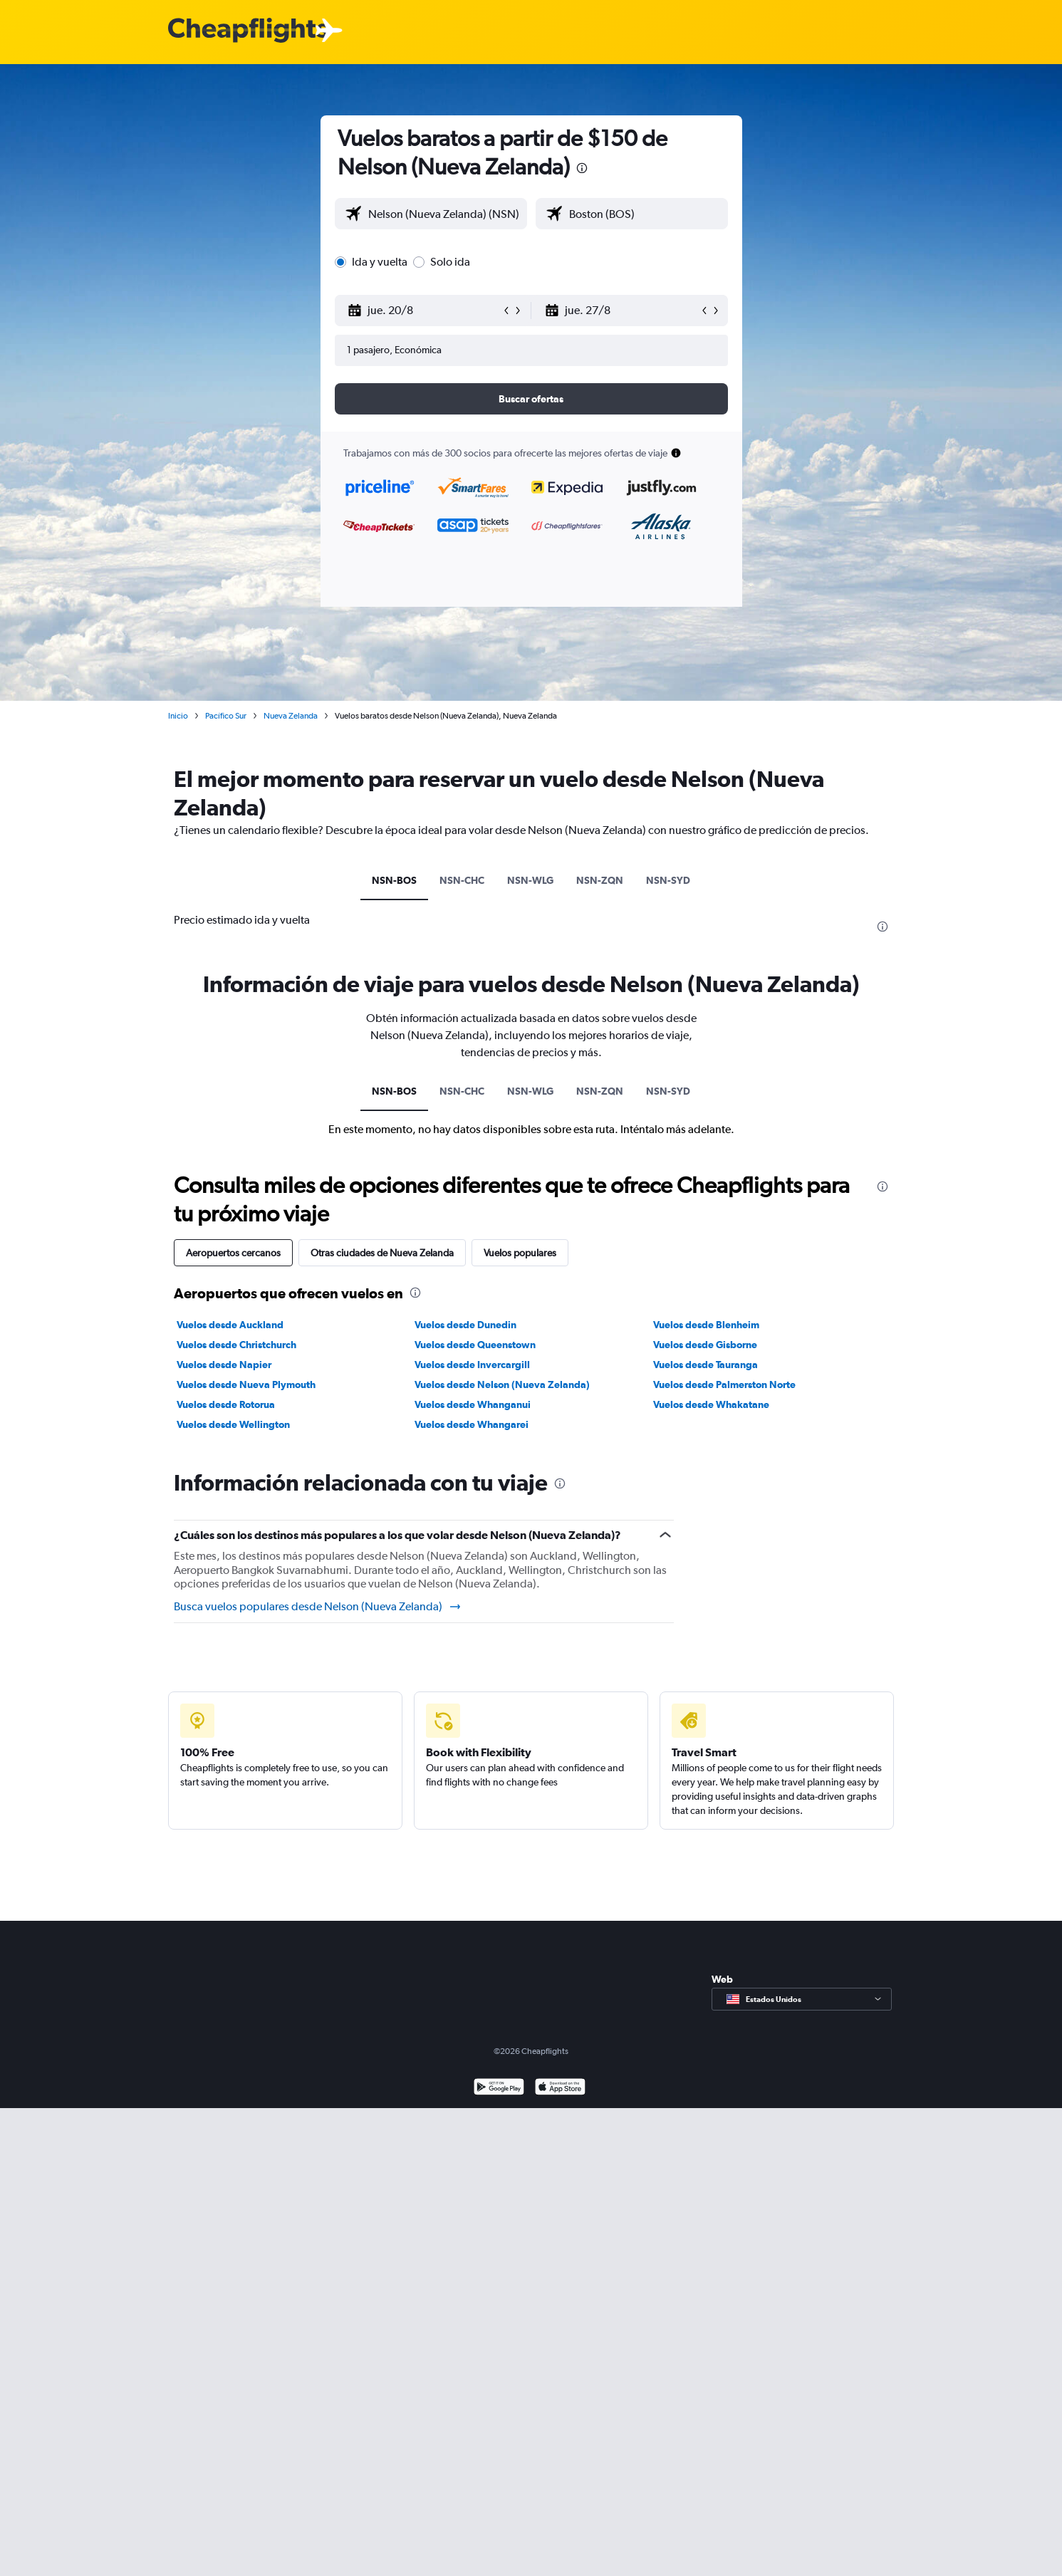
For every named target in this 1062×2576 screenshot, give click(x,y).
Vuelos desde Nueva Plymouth (246, 1384)
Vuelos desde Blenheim (706, 1324)
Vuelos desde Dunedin (465, 1324)
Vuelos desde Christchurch (236, 1344)
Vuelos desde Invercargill (472, 1364)
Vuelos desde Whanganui (473, 1404)
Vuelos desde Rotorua (226, 1404)
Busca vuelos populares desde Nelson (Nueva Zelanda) (318, 1607)
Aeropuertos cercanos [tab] (233, 1252)
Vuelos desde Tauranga (705, 1364)
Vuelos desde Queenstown (475, 1344)
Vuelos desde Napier (224, 1364)
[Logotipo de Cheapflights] (248, 31)
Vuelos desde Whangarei (472, 1424)
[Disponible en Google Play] (499, 2088)
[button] (424, 310)
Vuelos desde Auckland (230, 1324)
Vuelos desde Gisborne (705, 1344)
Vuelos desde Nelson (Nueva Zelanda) (502, 1384)
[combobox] (444, 214)
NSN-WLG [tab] (530, 880)
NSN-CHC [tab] (461, 880)
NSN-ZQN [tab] (599, 880)
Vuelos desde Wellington (233, 1424)
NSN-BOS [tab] (394, 880)
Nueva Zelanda (291, 716)
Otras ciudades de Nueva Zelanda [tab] (382, 1252)
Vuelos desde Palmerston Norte (724, 1384)
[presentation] (582, 168)
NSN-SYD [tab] (668, 880)
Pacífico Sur (225, 716)
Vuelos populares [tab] (520, 1252)
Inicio (178, 716)
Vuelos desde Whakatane (711, 1404)
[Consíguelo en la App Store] (560, 2088)
